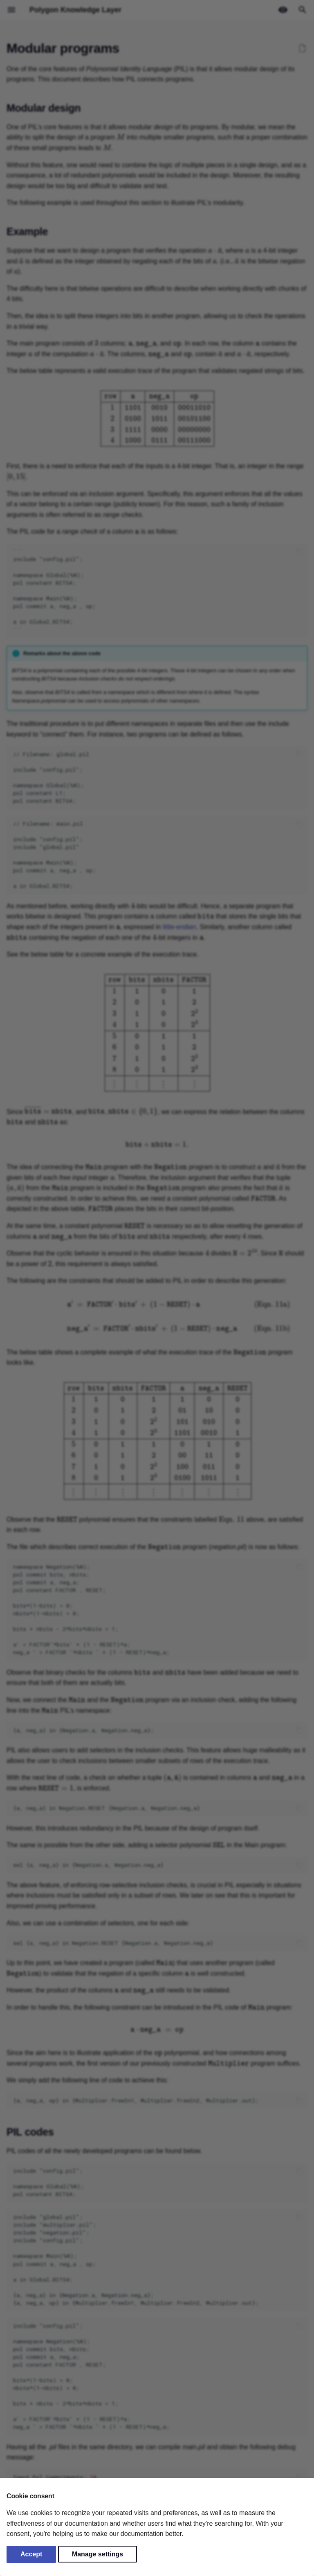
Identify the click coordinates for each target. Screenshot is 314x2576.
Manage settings (97, 2554)
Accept (31, 2554)
